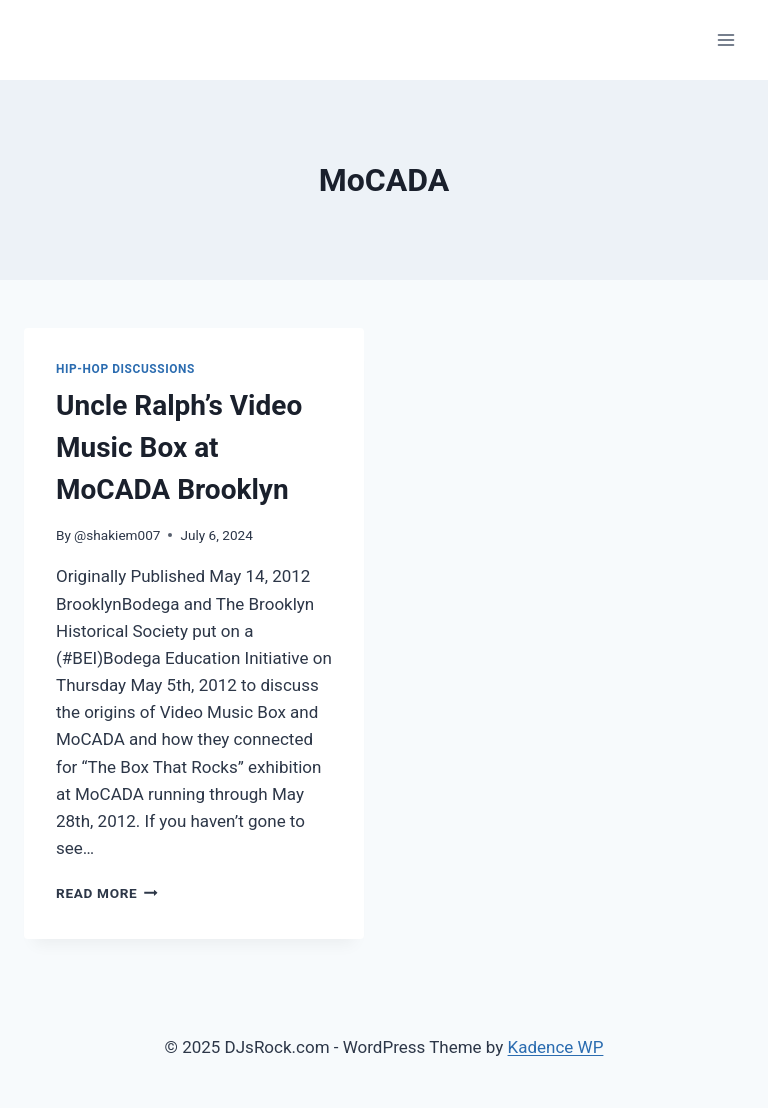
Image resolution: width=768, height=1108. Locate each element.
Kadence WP (556, 1047)
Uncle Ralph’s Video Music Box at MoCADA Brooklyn (179, 447)
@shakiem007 (117, 535)
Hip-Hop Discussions (125, 369)
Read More (107, 893)
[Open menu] (725, 39)
